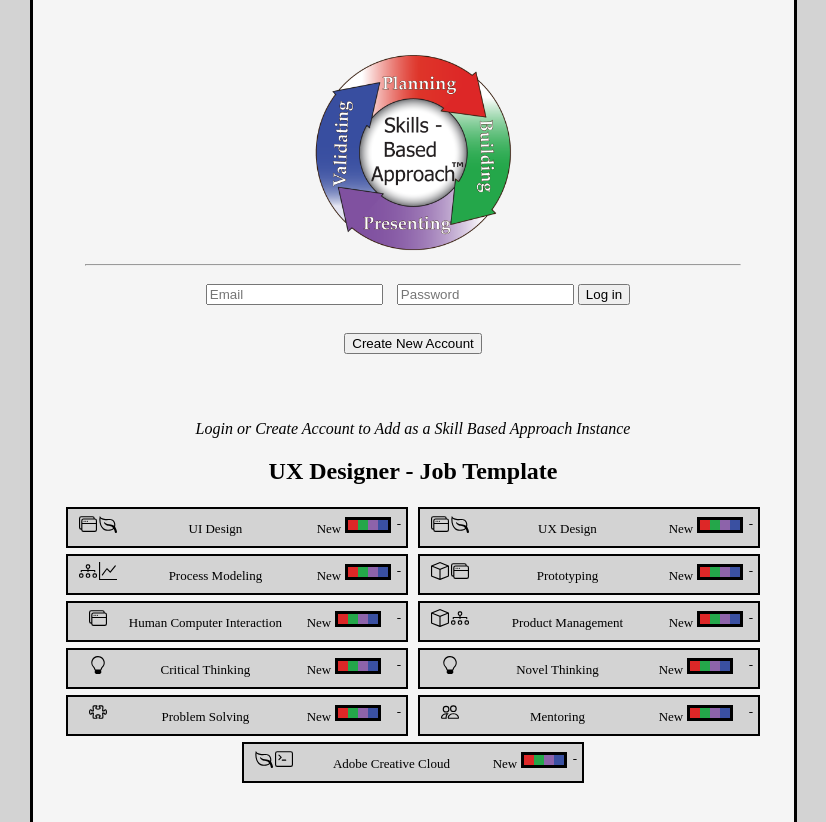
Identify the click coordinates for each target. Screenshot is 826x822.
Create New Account (413, 343)
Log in (604, 294)
